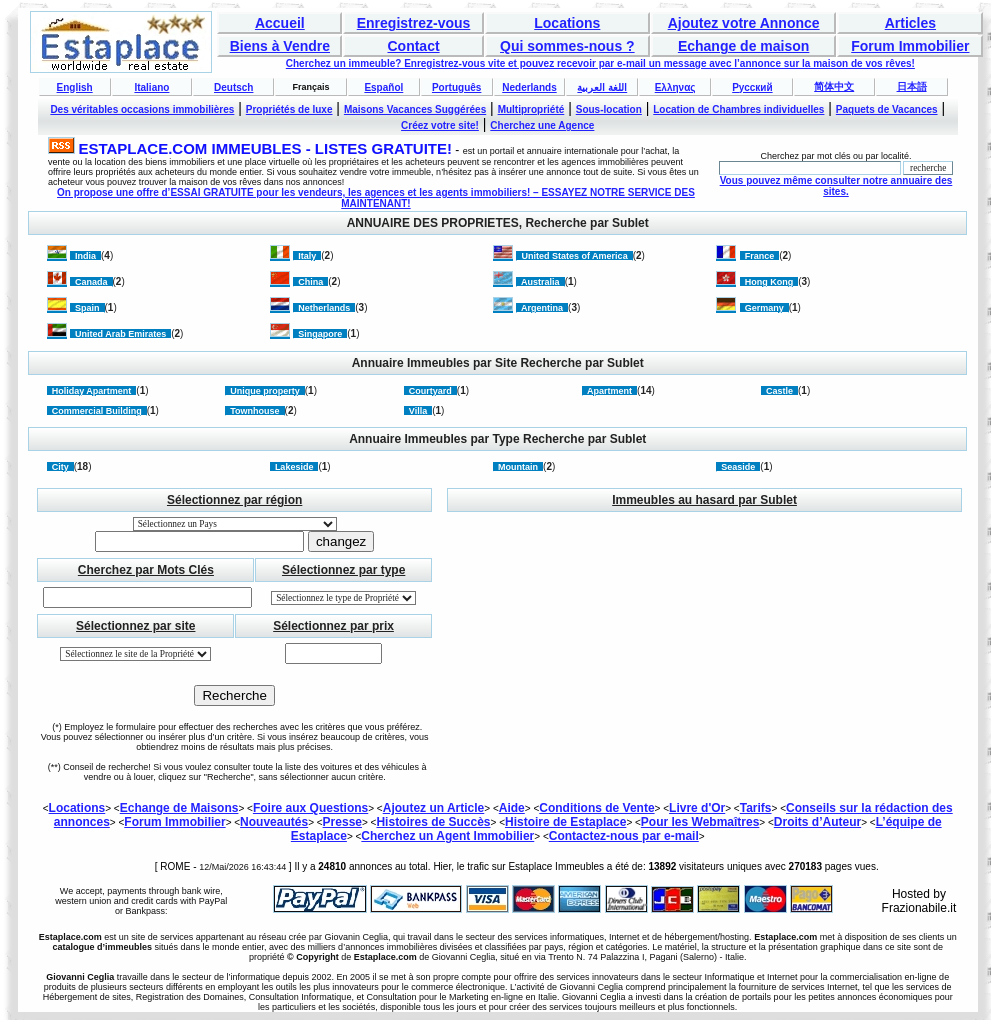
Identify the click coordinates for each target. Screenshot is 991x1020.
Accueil (280, 23)
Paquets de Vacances (887, 109)
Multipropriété (531, 109)
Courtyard (430, 391)
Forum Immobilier (910, 46)
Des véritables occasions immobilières (142, 109)
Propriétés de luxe (289, 109)
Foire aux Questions (310, 808)
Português (456, 87)
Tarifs (756, 808)
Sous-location (609, 109)
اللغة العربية (602, 87)
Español (383, 87)
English (75, 87)
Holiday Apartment (92, 391)
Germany (764, 308)
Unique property (265, 391)
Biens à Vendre (280, 46)
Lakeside (294, 467)
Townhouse (254, 411)
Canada (91, 282)
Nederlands (529, 87)
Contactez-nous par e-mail (624, 836)
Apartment (609, 391)
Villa (418, 411)
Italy (307, 256)
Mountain (518, 467)
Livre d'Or (697, 808)
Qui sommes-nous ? (567, 46)
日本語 (912, 86)
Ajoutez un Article (434, 808)
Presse (342, 822)
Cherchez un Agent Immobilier (447, 836)
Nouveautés (274, 822)
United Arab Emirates (120, 334)
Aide (512, 808)
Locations (567, 23)
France (760, 256)
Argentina (542, 308)
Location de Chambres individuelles (738, 109)
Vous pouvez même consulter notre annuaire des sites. (836, 186)
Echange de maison (743, 46)
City (60, 467)
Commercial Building (97, 411)
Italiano (151, 87)
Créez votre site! (440, 125)
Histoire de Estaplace (565, 822)
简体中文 (834, 86)
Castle (779, 391)
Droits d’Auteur (817, 822)
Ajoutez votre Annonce (744, 23)
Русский (752, 87)
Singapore (320, 334)
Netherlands (324, 308)
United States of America (574, 256)
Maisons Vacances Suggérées (415, 109)
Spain (87, 308)
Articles (910, 23)
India (85, 256)
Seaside (738, 467)
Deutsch (233, 87)
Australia (540, 282)
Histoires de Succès (433, 822)
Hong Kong (769, 282)
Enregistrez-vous (414, 23)
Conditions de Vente (596, 808)
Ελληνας (675, 87)
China (310, 282)
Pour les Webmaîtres (700, 822)
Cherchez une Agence (542, 125)
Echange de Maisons (179, 808)
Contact (413, 46)
